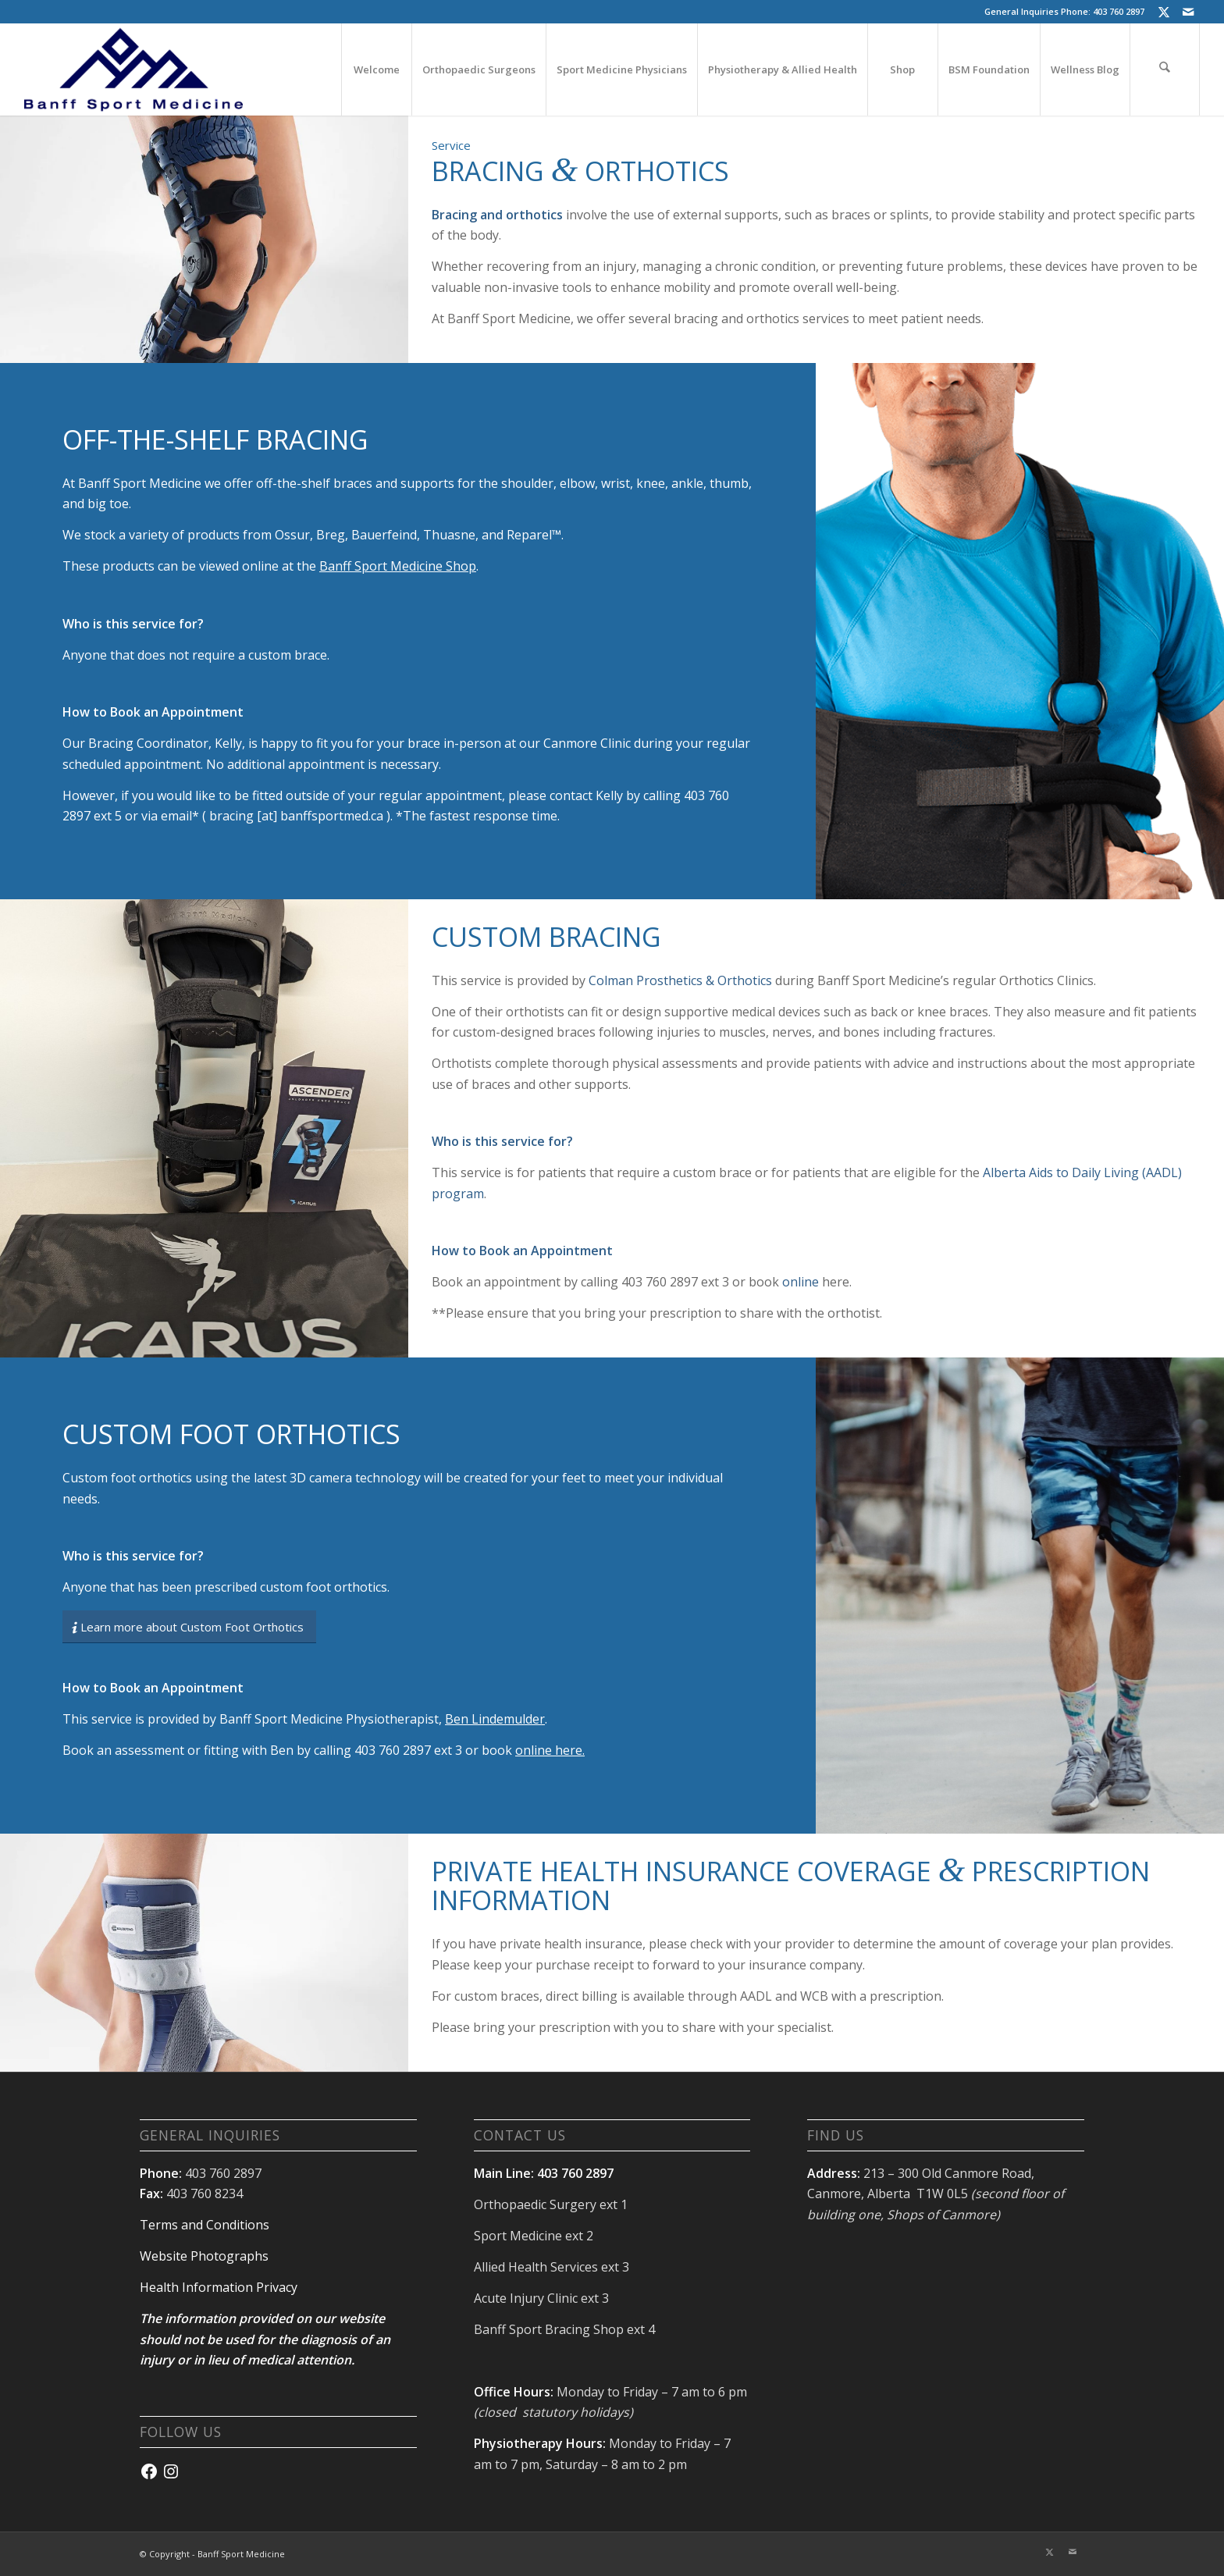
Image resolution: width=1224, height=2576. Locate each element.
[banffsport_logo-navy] (133, 69)
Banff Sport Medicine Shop (397, 566)
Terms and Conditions (204, 2224)
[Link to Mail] (1188, 11)
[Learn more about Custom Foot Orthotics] (189, 1626)
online (800, 1281)
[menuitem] (376, 69)
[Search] (1165, 69)
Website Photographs (204, 2256)
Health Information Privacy (218, 2287)
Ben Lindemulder (495, 1718)
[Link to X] (1164, 11)
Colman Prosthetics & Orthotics (680, 980)
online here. (550, 1750)
